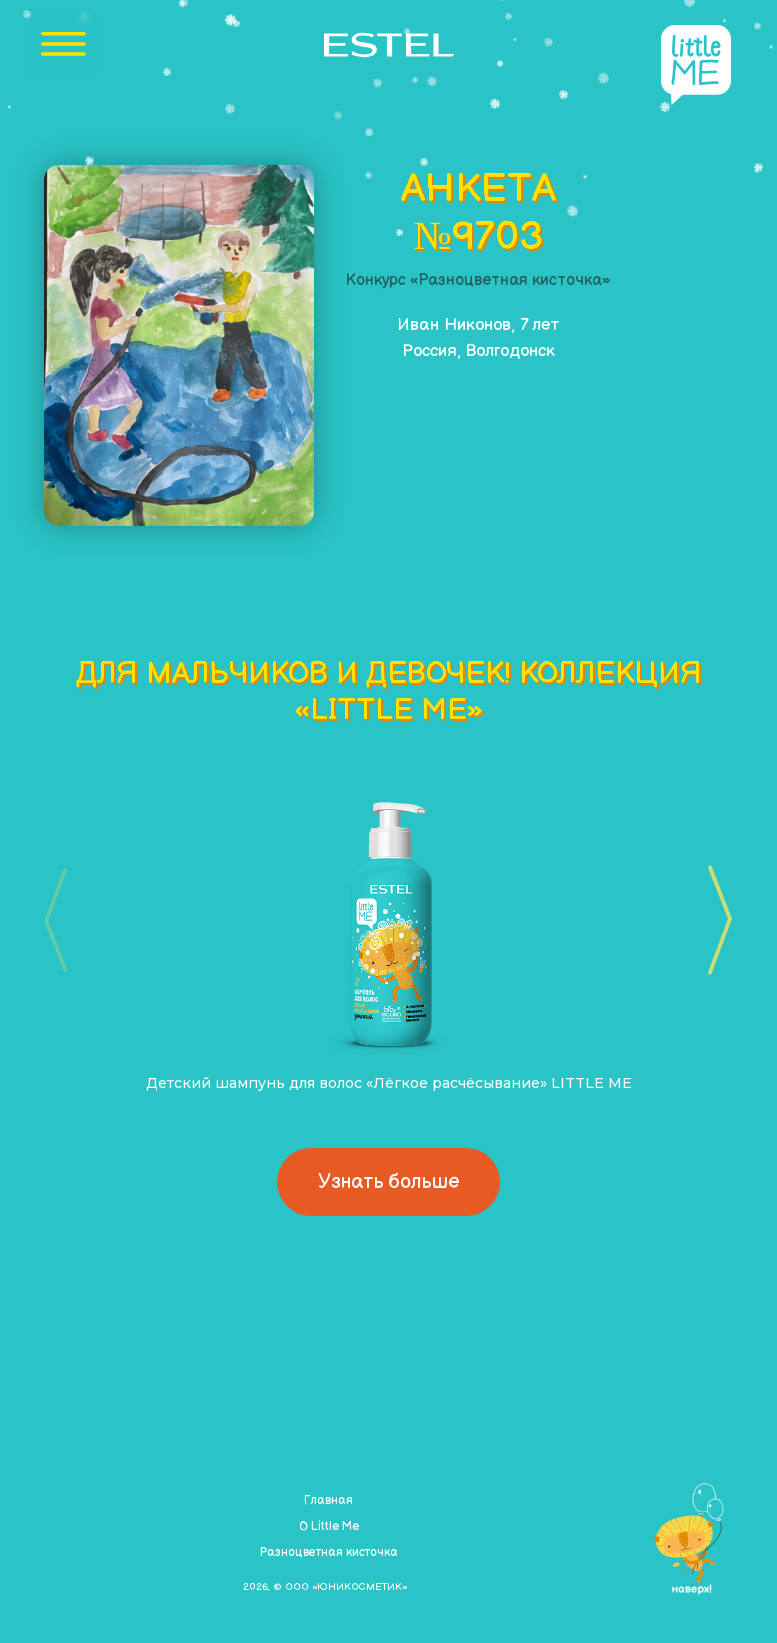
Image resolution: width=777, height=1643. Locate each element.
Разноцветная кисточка (328, 1552)
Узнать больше (388, 1182)
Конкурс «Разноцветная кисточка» (478, 280)
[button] (713, 920)
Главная (328, 1500)
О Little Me (329, 1526)
